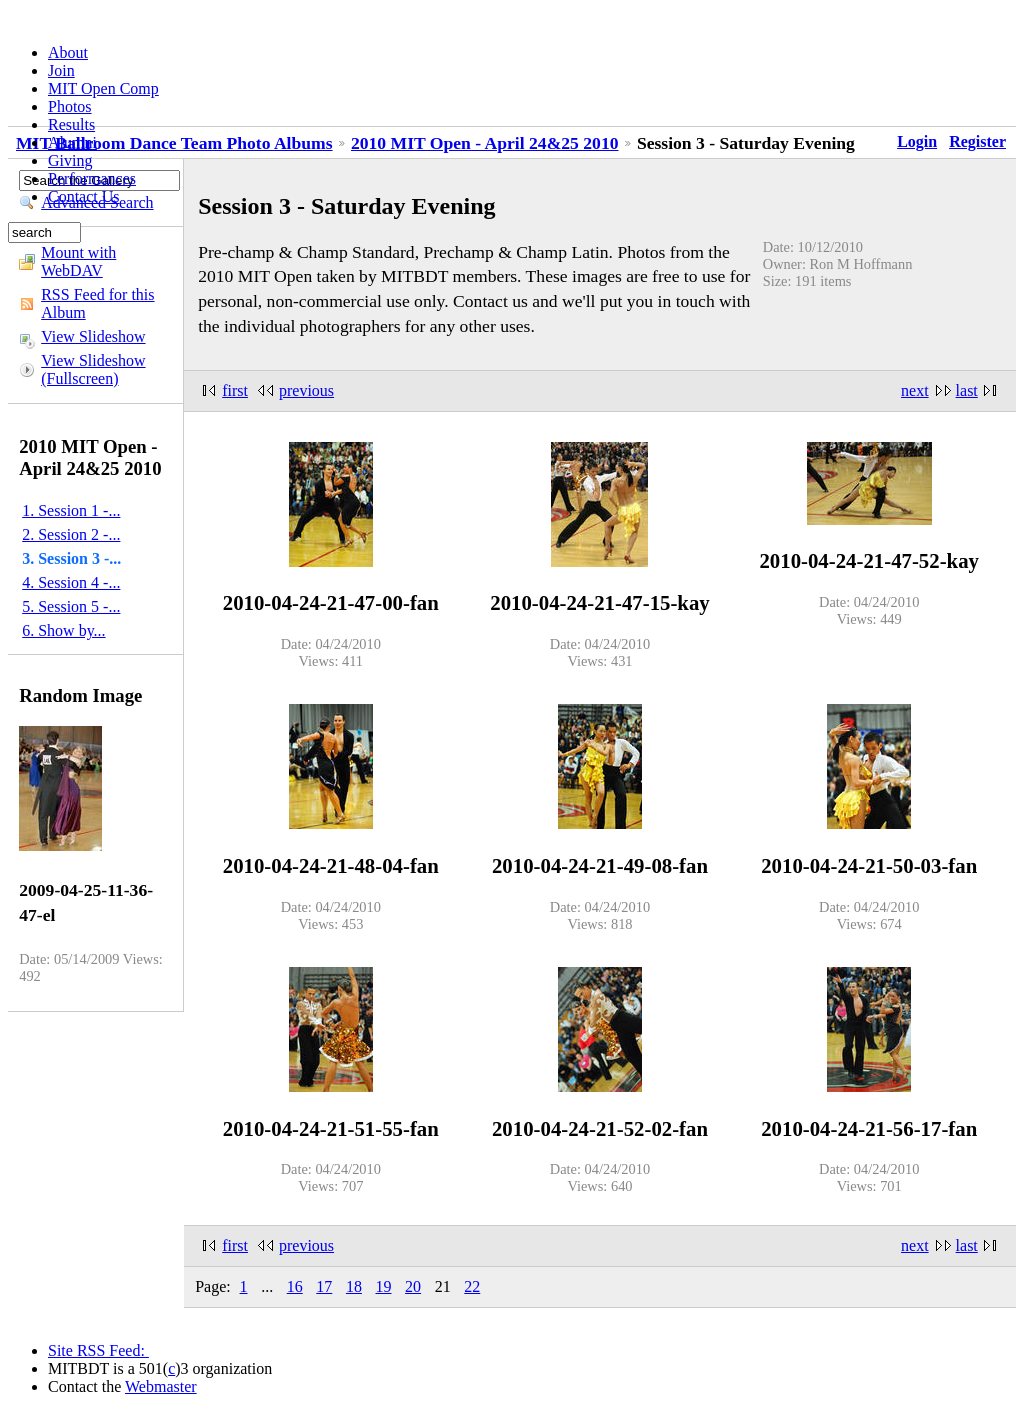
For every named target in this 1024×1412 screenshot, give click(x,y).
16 (295, 1286)
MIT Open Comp (103, 88)
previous (306, 390)
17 (324, 1286)
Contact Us (84, 196)
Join (61, 70)
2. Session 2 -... (71, 534)
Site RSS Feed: (98, 1350)
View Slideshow (93, 336)
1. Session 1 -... (71, 510)
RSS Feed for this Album (97, 303)
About (68, 52)
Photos (70, 106)
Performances (92, 178)
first (235, 390)
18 (354, 1286)
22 (472, 1286)
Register (977, 141)
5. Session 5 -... (71, 606)
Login (917, 141)
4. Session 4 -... (71, 582)
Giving (70, 160)
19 (384, 1286)
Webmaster (161, 1386)
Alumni (72, 142)
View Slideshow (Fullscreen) (93, 369)
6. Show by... (63, 630)
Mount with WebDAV (78, 261)
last (967, 390)
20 (413, 1286)
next (915, 390)
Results (71, 124)
